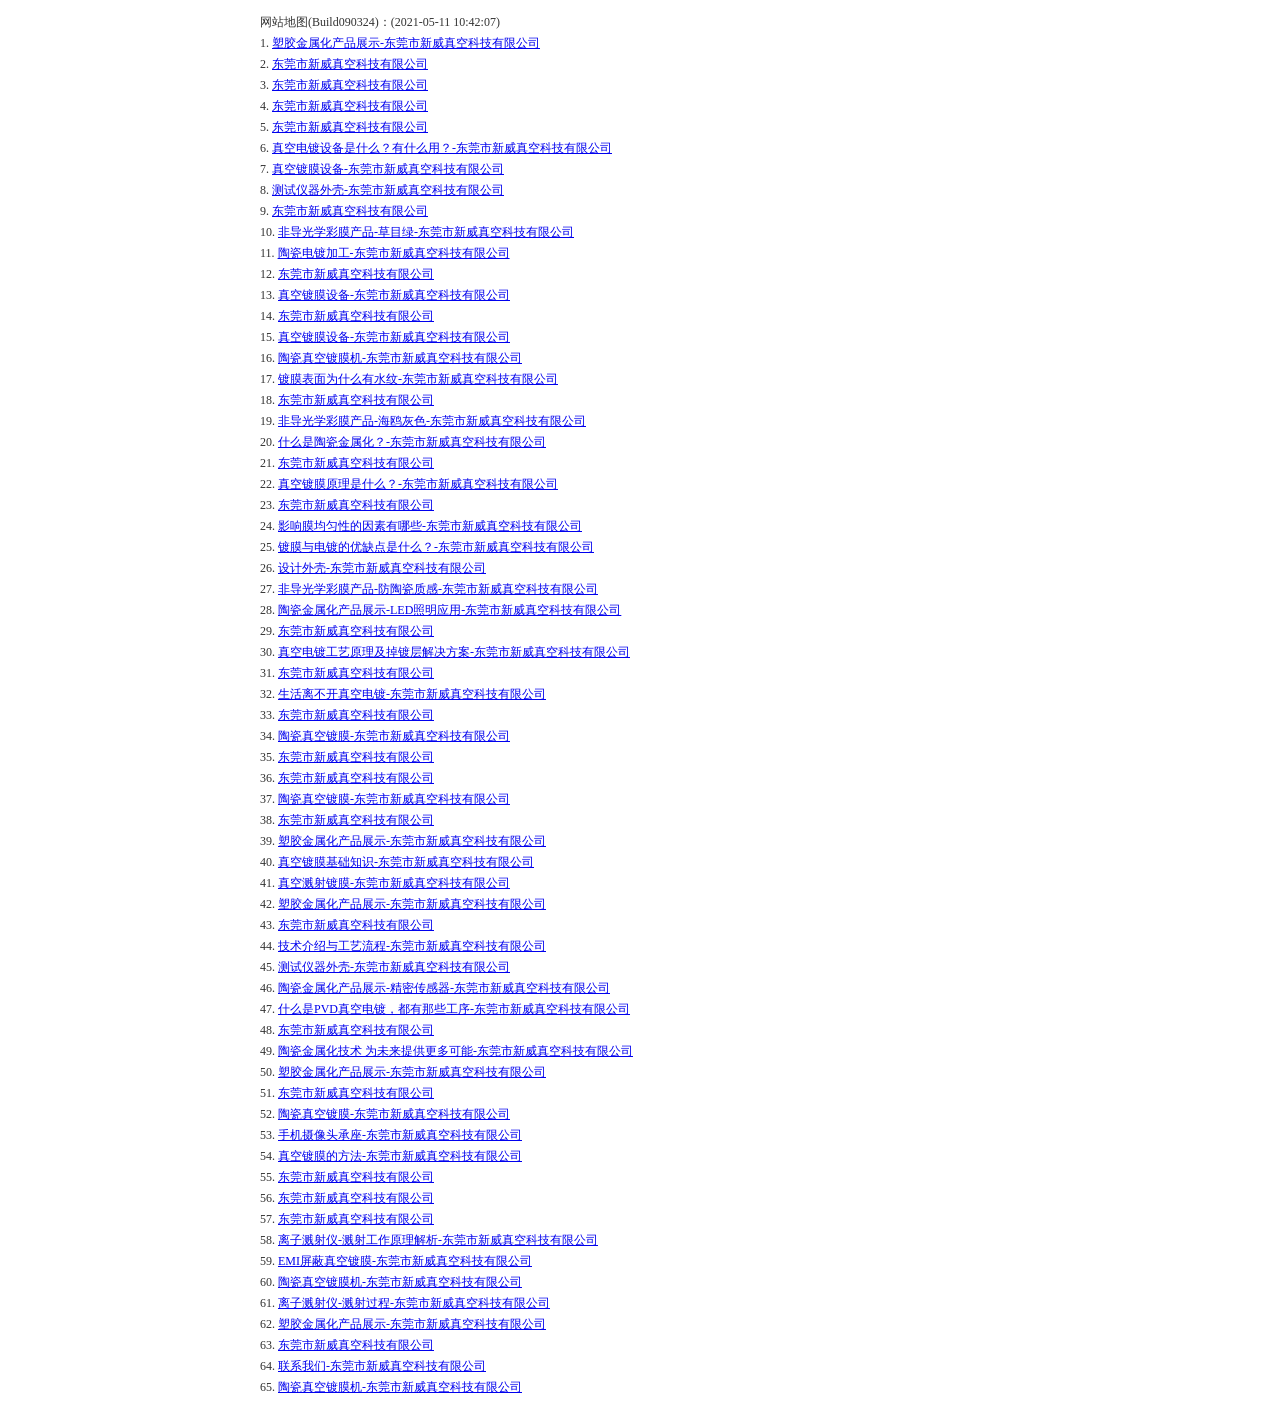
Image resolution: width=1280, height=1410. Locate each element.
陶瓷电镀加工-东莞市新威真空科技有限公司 (394, 253)
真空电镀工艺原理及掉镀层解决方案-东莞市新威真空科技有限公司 (454, 652)
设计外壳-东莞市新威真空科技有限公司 (382, 568)
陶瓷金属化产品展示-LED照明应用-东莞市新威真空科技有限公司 (449, 610)
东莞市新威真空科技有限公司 (350, 64)
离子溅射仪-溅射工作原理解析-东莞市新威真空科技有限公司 (438, 1240)
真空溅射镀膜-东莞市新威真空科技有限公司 (394, 883)
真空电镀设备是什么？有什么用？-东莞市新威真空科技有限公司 (442, 148)
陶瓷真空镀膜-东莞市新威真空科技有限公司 (394, 736)
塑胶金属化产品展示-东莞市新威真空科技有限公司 (406, 43)
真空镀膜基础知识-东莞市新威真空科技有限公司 (406, 862)
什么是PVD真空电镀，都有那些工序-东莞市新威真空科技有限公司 (454, 1009)
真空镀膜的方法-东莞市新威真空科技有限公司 (400, 1156)
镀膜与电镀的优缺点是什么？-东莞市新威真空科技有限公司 (436, 547)
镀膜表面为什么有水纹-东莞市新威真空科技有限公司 (418, 379)
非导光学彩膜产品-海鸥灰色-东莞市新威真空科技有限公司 (432, 421)
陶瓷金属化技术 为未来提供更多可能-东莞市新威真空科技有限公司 (455, 1051)
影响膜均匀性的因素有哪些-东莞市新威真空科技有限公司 (430, 526)
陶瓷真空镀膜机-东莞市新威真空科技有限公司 (400, 358)
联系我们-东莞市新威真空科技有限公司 (382, 1366)
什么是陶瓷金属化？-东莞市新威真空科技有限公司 (412, 442)
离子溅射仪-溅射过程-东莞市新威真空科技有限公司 (414, 1303)
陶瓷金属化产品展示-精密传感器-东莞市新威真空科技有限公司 (444, 988)
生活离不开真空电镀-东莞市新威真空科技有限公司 (412, 694)
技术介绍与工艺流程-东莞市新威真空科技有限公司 (412, 946)
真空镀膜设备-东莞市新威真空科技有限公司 (388, 169)
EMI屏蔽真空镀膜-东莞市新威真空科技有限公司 (405, 1261)
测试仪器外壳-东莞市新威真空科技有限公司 (388, 190)
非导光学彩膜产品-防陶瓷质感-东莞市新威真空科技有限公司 (438, 589)
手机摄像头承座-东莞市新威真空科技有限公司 (400, 1135)
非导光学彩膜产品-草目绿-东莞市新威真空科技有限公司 (426, 232)
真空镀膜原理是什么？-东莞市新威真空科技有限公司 (418, 484)
